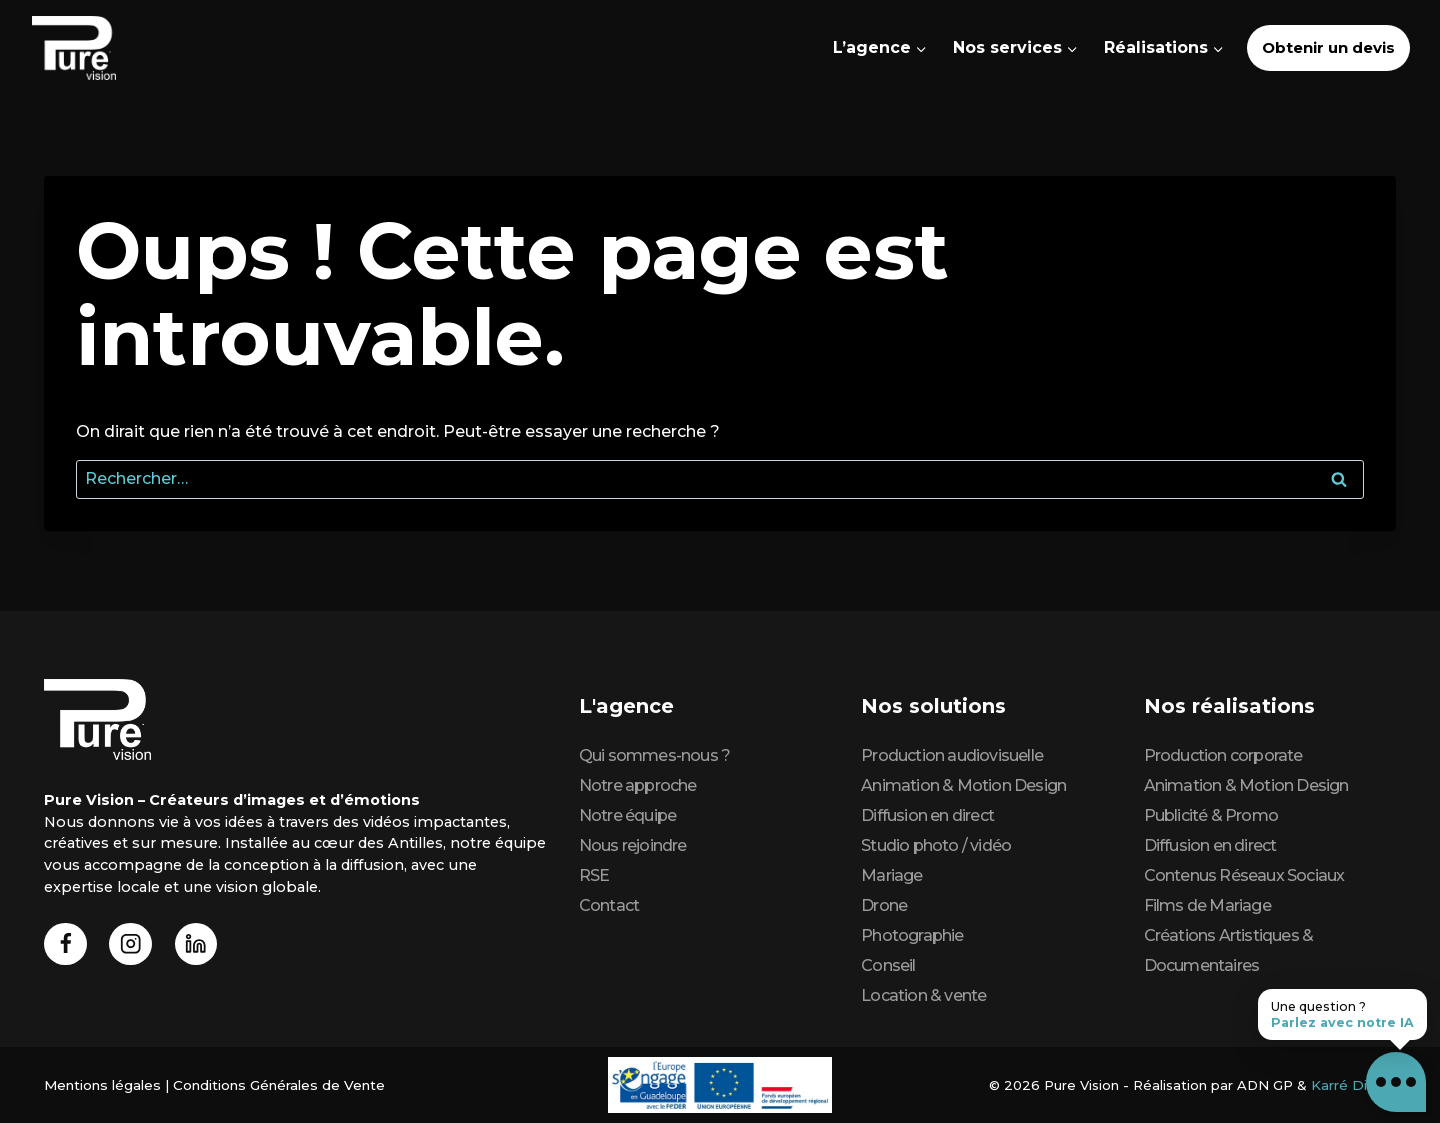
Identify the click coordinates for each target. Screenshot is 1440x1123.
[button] (1396, 1082)
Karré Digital (1354, 1085)
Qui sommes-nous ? (654, 755)
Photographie (912, 935)
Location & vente (923, 995)
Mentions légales (101, 1085)
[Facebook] (66, 945)
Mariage (891, 875)
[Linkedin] (200, 945)
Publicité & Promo (1211, 815)
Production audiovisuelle (952, 755)
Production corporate (1223, 755)
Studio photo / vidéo (936, 845)
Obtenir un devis (1328, 47)
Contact (609, 905)
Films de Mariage (1207, 905)
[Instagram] (133, 945)
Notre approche (638, 785)
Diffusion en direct (927, 815)
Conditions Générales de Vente (274, 1085)
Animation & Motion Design (963, 785)
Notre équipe (627, 815)
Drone (884, 905)
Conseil (888, 965)
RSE (594, 875)
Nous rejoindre (633, 845)
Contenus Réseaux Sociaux (1244, 875)
